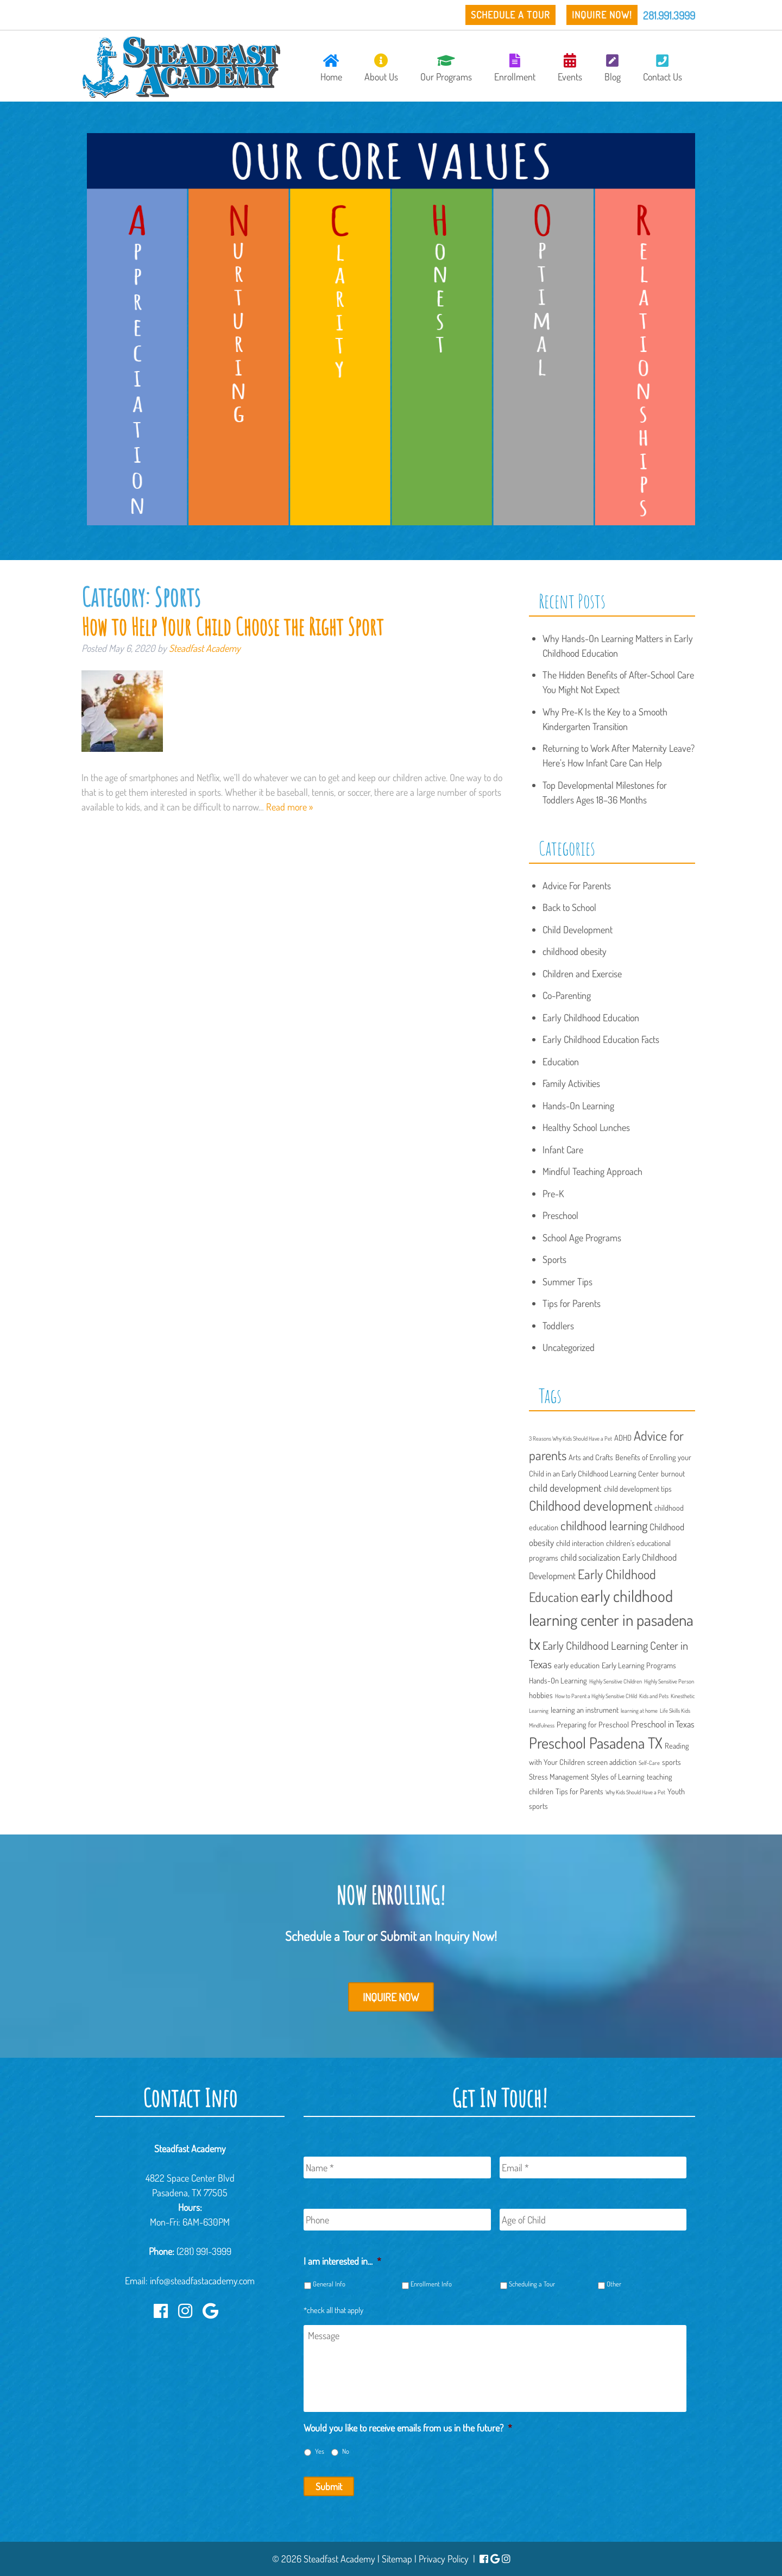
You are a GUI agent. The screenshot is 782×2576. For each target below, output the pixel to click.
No (345, 2451)
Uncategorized (569, 1347)
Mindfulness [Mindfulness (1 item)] (541, 1725)
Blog (612, 68)
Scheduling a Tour (532, 2283)
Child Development (578, 929)
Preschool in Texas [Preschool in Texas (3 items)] (663, 1724)
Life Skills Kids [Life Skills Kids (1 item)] (675, 1710)
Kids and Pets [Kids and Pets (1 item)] (654, 1696)
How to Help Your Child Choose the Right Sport (232, 626)
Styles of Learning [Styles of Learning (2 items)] (618, 1776)
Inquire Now (391, 1997)
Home (331, 68)
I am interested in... (342, 2261)
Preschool (560, 1215)
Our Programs (446, 68)
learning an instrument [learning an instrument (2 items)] (585, 1709)
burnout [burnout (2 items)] (673, 1473)
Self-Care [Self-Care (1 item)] (649, 1763)
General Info (329, 2283)
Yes (319, 2451)
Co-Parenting (567, 995)
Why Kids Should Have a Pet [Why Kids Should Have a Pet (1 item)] (635, 1792)
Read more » (289, 807)
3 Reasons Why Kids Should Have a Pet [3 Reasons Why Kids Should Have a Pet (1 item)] (570, 1438)
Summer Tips (567, 1281)
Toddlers (558, 1325)
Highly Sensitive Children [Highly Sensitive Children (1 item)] (615, 1681)
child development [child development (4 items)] (565, 1487)
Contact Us (662, 68)
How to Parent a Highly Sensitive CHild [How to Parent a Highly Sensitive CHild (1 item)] (596, 1696)
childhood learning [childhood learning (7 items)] (603, 1525)
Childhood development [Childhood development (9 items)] (590, 1505)
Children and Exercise (582, 973)
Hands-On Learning (578, 1105)
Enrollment (514, 68)
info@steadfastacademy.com (202, 2280)
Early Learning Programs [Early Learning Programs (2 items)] (639, 1665)
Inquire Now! (602, 15)
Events (570, 68)
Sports (554, 1259)
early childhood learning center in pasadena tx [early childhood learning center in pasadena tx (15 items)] (611, 1620)
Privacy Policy (444, 2559)
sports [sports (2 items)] (671, 1762)
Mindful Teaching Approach (592, 1171)
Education (561, 1061)
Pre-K (553, 1193)
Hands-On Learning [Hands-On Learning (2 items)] (558, 1680)
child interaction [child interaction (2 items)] (580, 1543)
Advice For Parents (577, 885)
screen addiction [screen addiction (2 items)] (611, 1762)
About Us (381, 68)
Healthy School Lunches (586, 1127)
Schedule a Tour (510, 15)
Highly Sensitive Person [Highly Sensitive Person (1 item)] (669, 1681)
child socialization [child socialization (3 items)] (590, 1557)
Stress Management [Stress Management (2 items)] (559, 1776)
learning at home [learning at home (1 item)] (639, 1710)
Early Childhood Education (591, 1017)
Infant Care (563, 1149)
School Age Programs (582, 1237)
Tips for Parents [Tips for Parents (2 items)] (579, 1791)
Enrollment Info (431, 2283)
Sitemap (397, 2559)
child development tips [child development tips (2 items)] (638, 1488)
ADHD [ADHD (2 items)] (623, 1437)
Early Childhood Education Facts (601, 1039)
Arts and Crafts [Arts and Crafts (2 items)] (591, 1457)
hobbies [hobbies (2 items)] (541, 1695)
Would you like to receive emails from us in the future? (408, 2428)
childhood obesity (575, 951)
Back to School (569, 907)
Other (614, 2283)
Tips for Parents (572, 1303)
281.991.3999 (669, 15)
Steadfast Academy (205, 648)
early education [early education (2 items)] (577, 1665)
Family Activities (571, 1083)
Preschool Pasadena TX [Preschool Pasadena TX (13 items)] (596, 1742)
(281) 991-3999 (203, 2251)
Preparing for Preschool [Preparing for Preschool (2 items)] (593, 1724)
